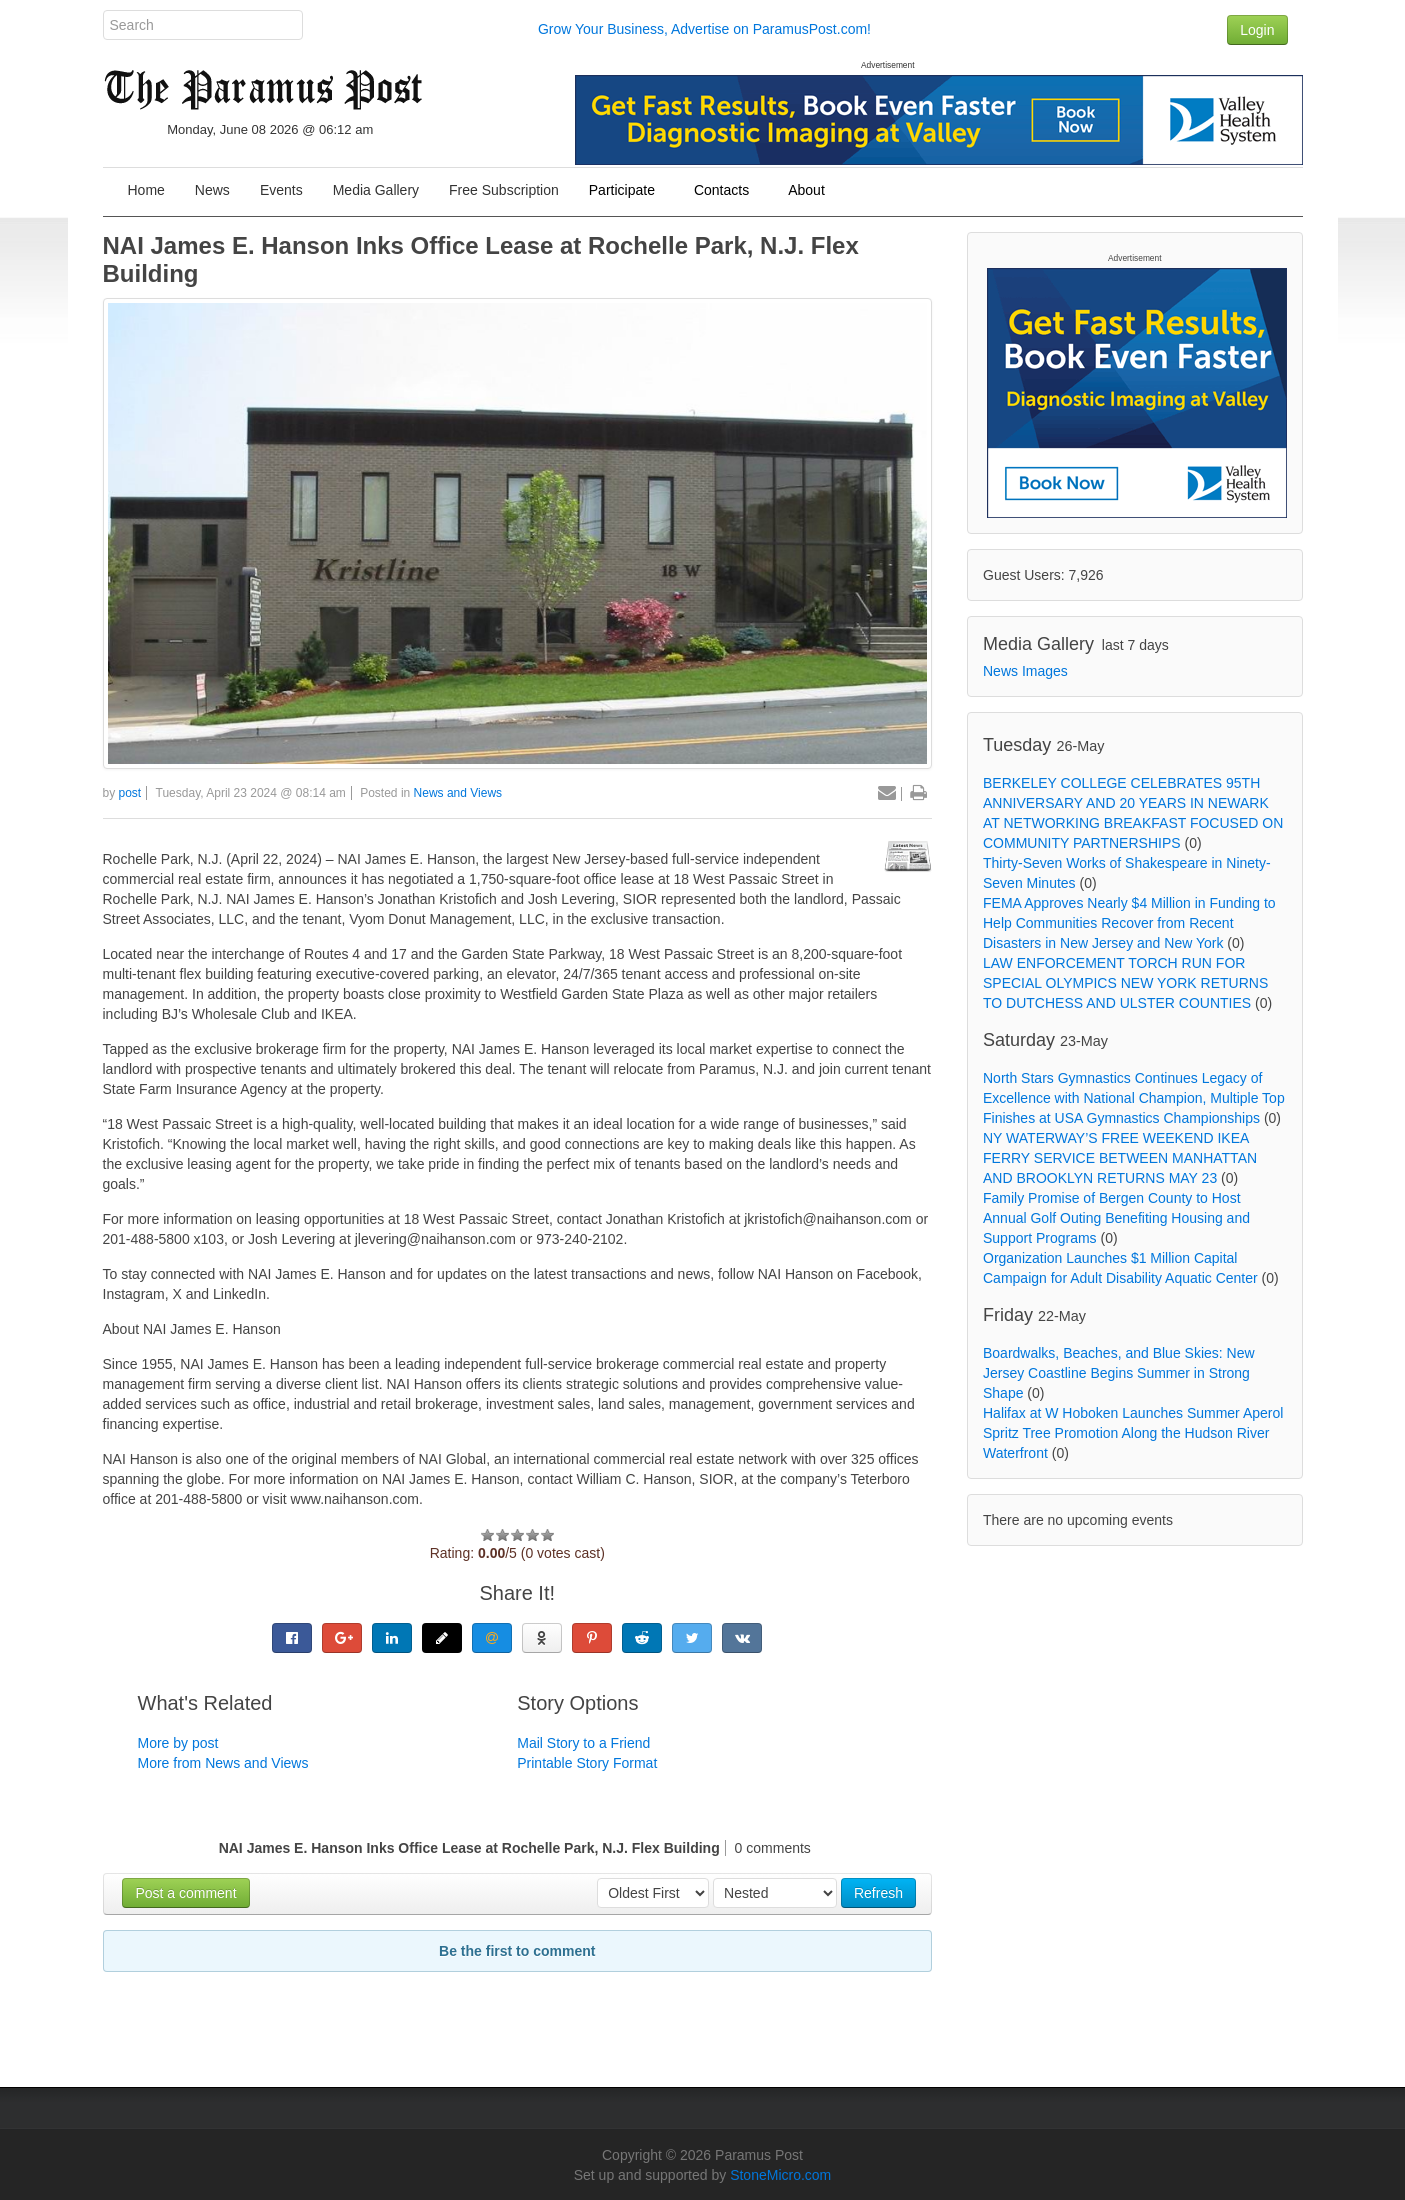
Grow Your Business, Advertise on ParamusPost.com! (704, 29)
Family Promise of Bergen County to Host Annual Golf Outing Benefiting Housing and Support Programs (1116, 1218)
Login (1257, 30)
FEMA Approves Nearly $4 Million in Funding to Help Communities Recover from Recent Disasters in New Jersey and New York (1129, 923)
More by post (178, 1743)
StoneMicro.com (780, 2175)
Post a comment (185, 1893)
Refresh (878, 1893)
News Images (1025, 671)
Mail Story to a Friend (583, 1743)
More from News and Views (223, 1763)
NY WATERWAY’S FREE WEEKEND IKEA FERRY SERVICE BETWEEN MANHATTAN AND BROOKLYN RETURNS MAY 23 (1120, 1158)
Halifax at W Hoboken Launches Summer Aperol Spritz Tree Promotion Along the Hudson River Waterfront (1133, 1433)
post (130, 793)
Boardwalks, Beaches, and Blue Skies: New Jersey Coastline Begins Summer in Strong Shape (1119, 1373)
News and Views (458, 793)
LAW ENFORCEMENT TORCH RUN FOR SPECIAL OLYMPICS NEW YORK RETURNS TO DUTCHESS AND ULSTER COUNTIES (1125, 983)
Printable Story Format (587, 1763)
